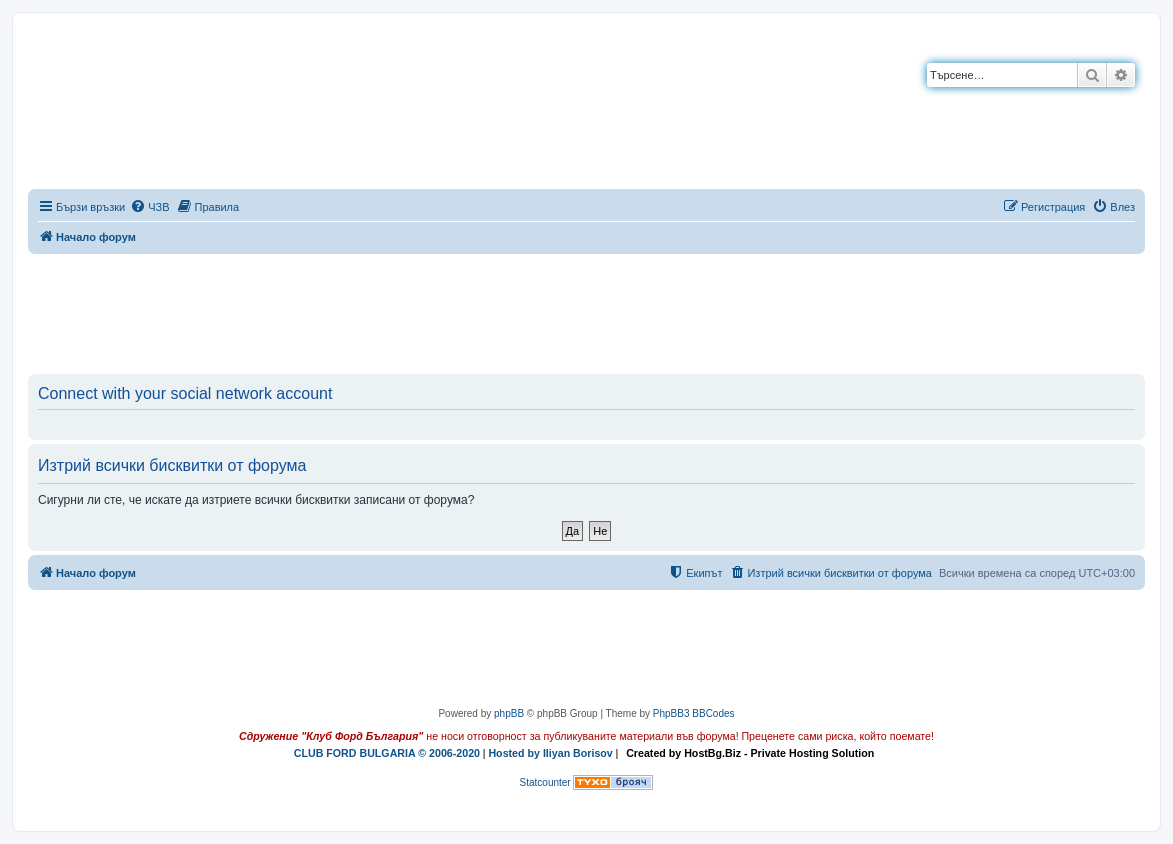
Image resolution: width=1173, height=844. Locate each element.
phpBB (509, 713)
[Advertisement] (587, 310)
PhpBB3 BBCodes (694, 713)
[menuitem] (149, 207)
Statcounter (545, 782)
